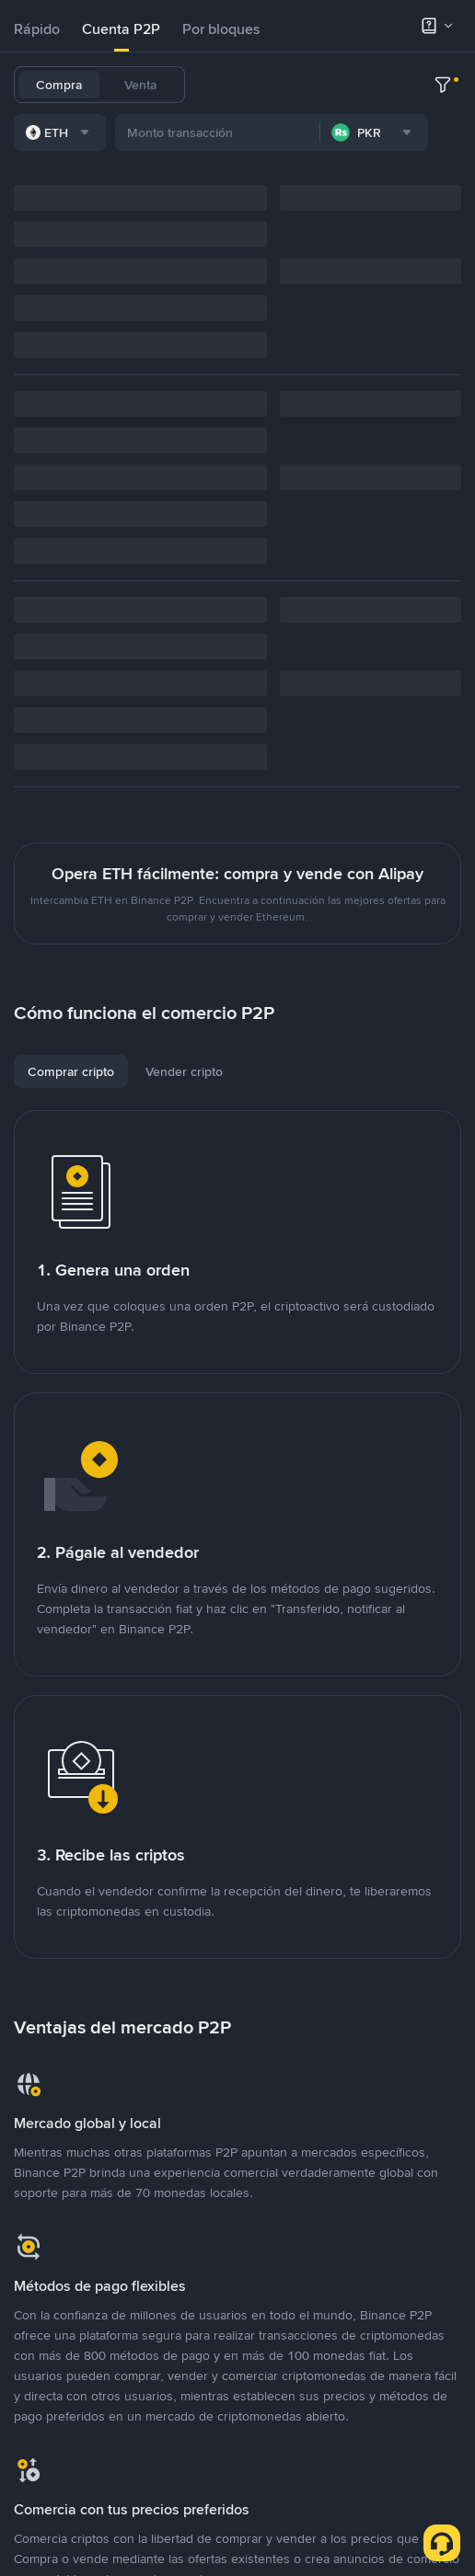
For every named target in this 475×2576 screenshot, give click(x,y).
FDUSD (376, 84)
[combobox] (203, 279)
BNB (429, 84)
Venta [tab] (140, 84)
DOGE (359, 132)
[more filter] (442, 278)
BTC (271, 84)
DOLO (225, 228)
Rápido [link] (37, 29)
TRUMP (276, 180)
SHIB (308, 132)
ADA (262, 132)
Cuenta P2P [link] (121, 29)
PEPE (222, 180)
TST (427, 180)
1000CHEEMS (357, 180)
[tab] (37, 29)
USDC (319, 84)
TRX (407, 132)
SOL (449, 132)
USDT (223, 84)
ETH (219, 132)
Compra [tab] (59, 84)
